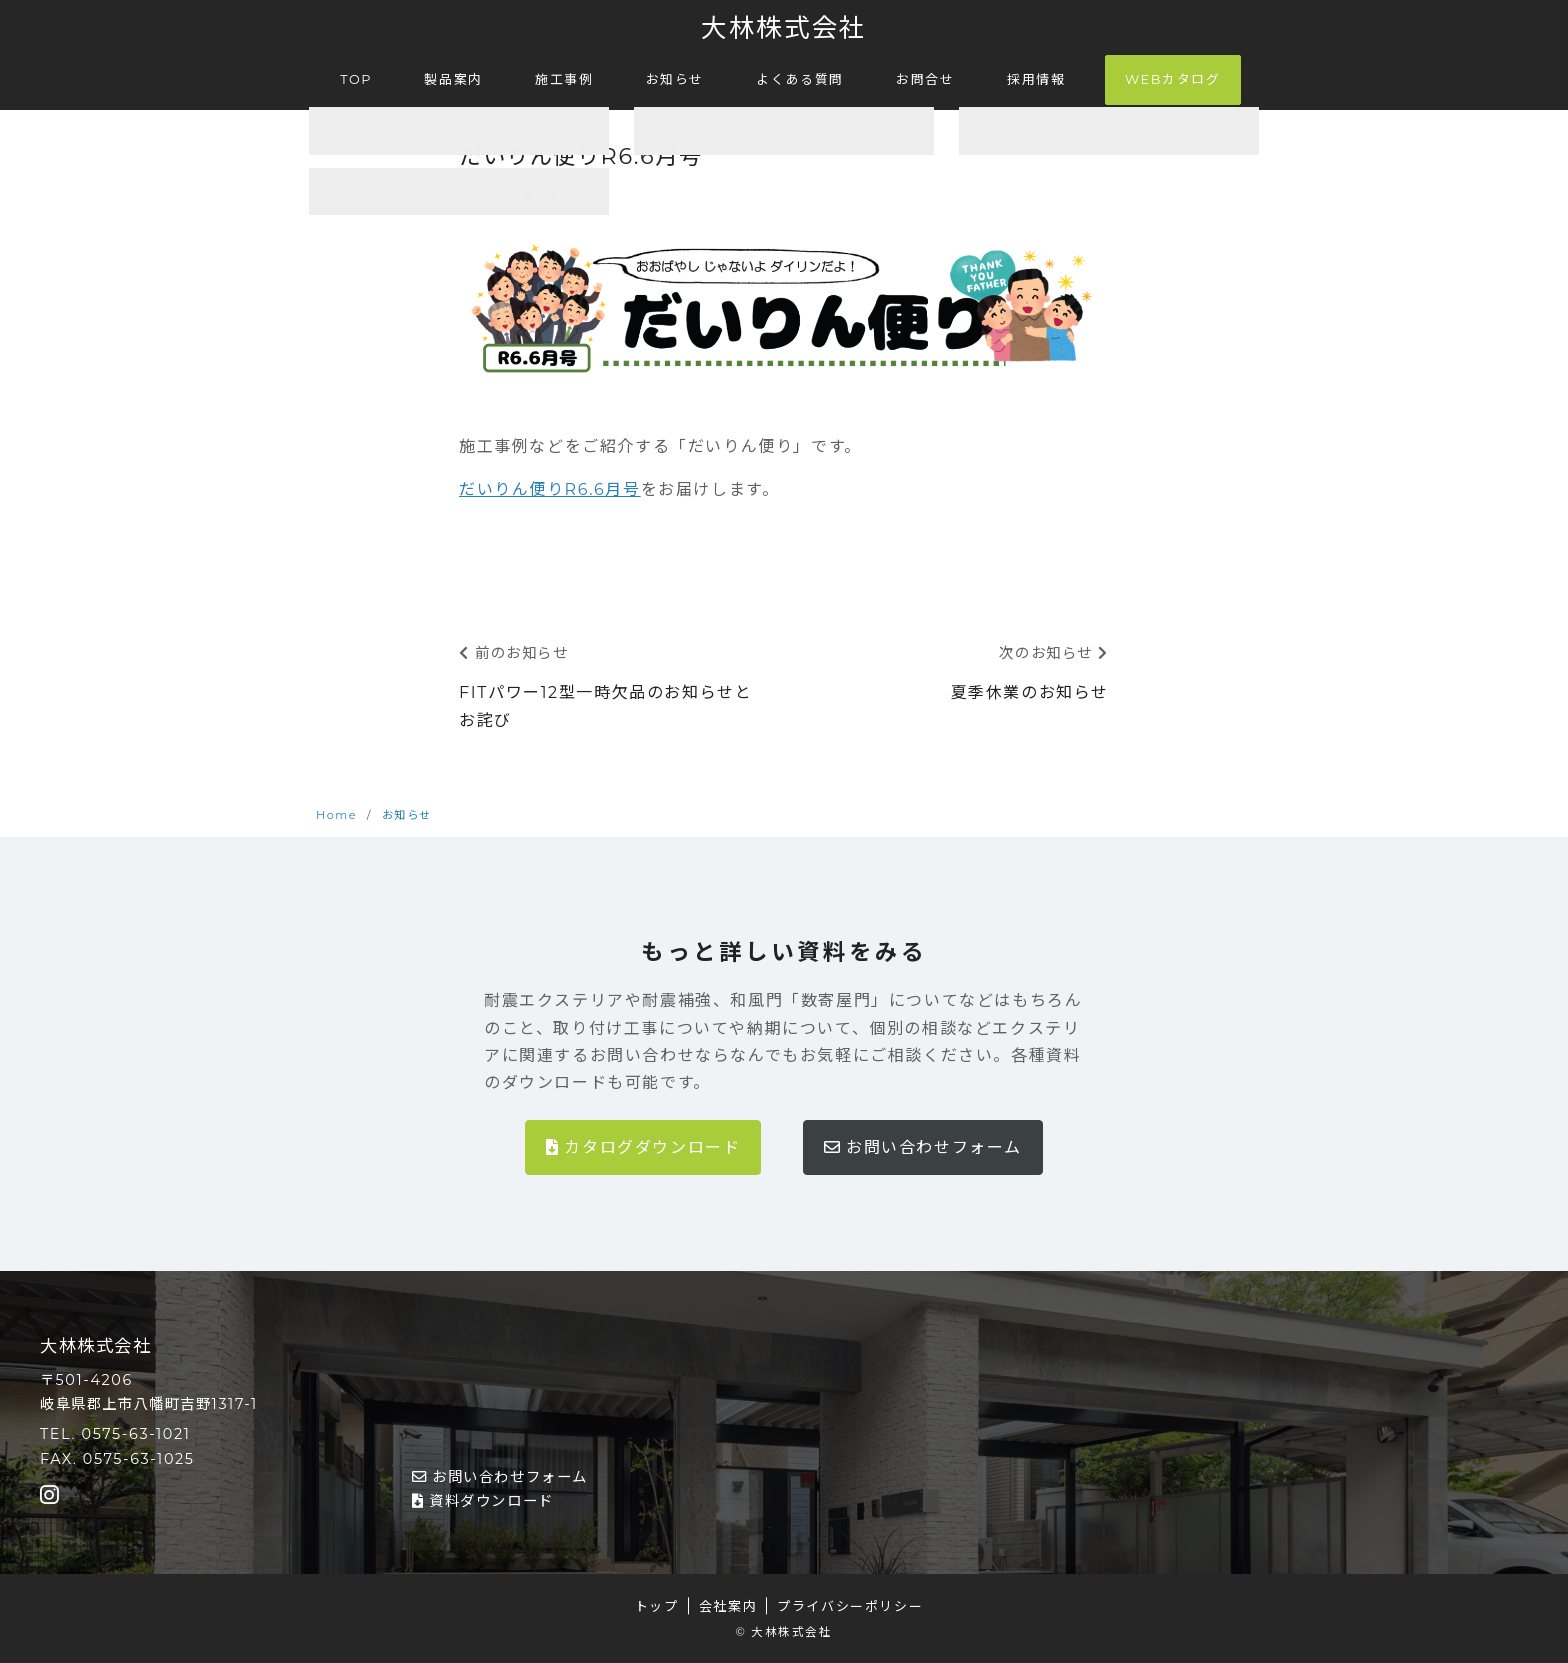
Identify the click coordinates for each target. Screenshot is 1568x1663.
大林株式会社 (784, 27)
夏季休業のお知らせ (1030, 692)
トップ (657, 1606)
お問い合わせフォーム (923, 1147)
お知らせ (675, 78)
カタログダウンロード (643, 1147)
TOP (356, 78)
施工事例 (564, 78)
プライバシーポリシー (850, 1606)
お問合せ (925, 78)
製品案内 (453, 78)
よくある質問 (800, 78)
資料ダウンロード (483, 1501)
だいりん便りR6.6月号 (550, 489)
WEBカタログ (1172, 79)
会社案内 (728, 1606)
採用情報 (1036, 78)
